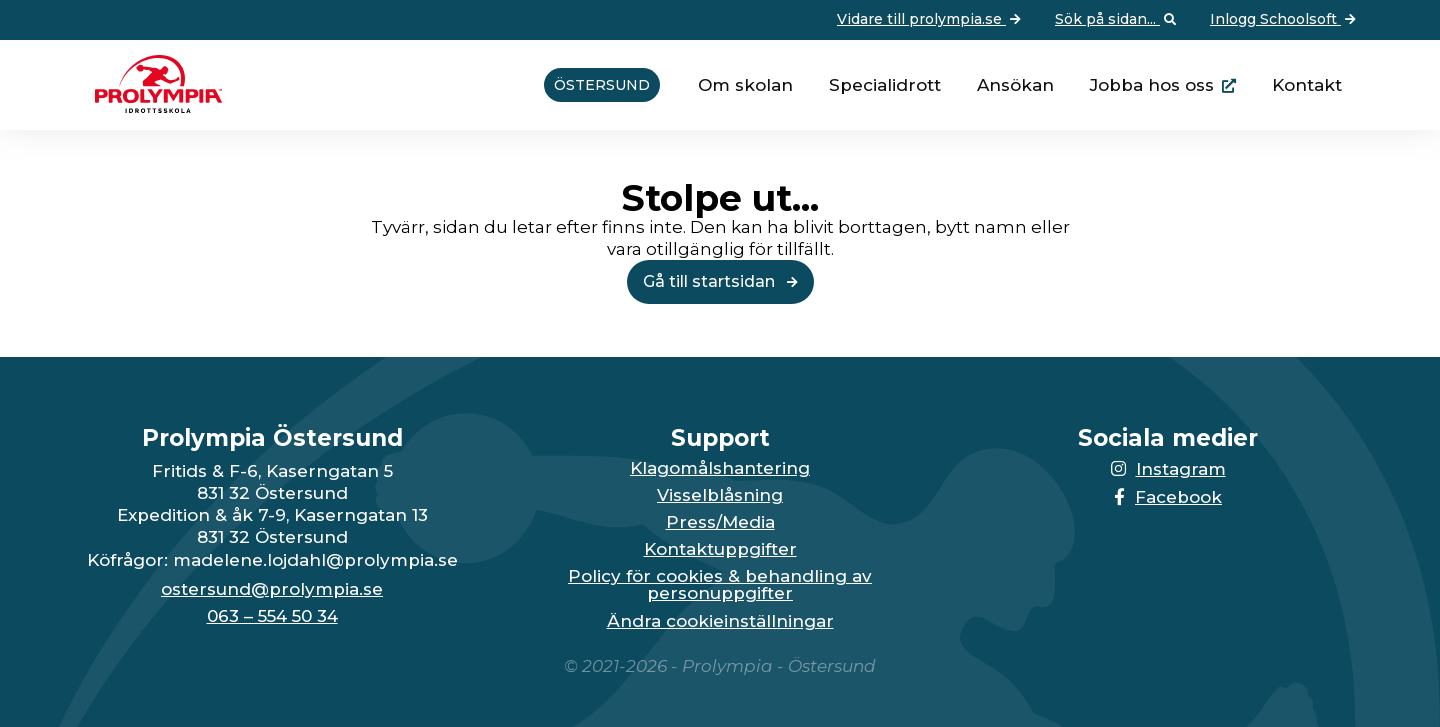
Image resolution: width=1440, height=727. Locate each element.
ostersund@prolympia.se (272, 589)
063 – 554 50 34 (272, 616)
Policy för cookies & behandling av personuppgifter (720, 585)
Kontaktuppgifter (720, 549)
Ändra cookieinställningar (720, 621)
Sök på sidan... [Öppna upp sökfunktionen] (1117, 20)
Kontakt (1307, 85)
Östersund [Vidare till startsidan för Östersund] (602, 85)
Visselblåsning (720, 495)
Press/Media (720, 522)
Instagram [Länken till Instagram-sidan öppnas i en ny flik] (1168, 469)
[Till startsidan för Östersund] (151, 107)
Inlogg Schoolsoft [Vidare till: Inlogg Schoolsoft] (1285, 20)
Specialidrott (885, 85)
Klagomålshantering (720, 468)
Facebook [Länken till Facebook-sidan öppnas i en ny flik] (1168, 497)
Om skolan (745, 85)
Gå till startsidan (720, 281)
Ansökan (1015, 85)
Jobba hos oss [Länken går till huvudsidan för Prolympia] (1152, 85)
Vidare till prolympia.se (931, 20)
